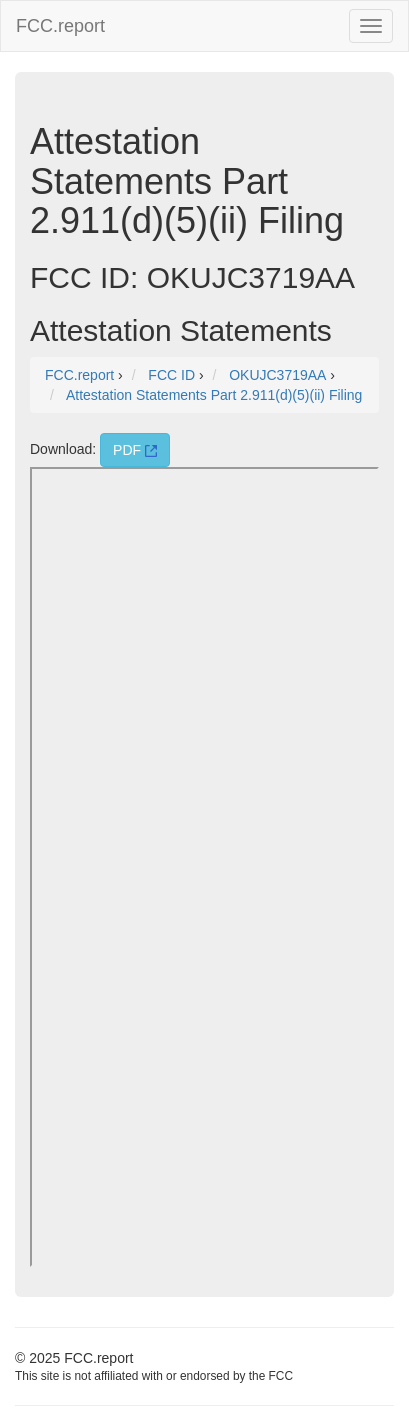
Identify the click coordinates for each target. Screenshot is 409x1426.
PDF (135, 450)
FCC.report (60, 26)
